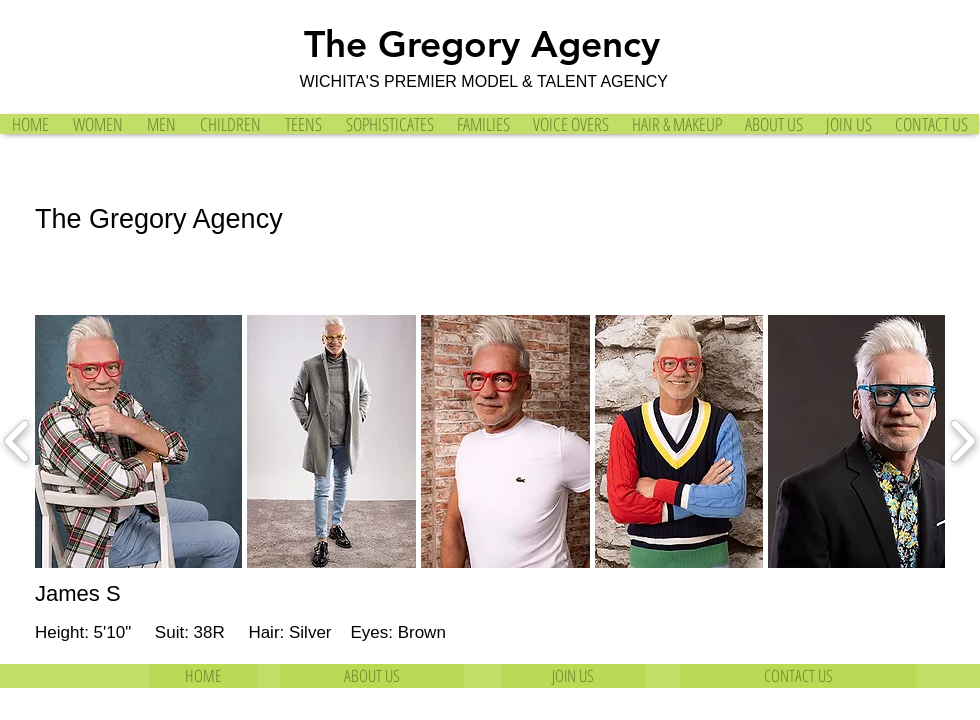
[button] (138, 441)
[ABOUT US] (372, 676)
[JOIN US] (573, 676)
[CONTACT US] (798, 676)
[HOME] (203, 676)
